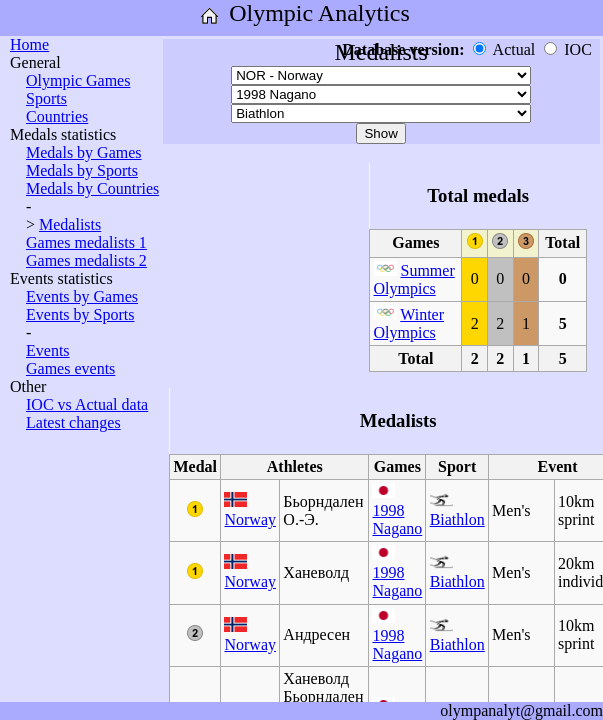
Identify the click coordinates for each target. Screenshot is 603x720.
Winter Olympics (409, 323)
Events (48, 350)
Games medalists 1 (86, 242)
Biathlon (457, 519)
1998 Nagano (397, 519)
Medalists (70, 224)
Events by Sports (80, 314)
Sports (46, 98)
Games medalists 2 (86, 260)
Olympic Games (78, 80)
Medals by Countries (92, 188)
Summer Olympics (414, 279)
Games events (70, 368)
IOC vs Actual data (87, 404)
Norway (250, 519)
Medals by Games (84, 152)
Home (29, 44)
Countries (57, 116)
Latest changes (73, 422)
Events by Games (82, 296)
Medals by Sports (82, 170)
